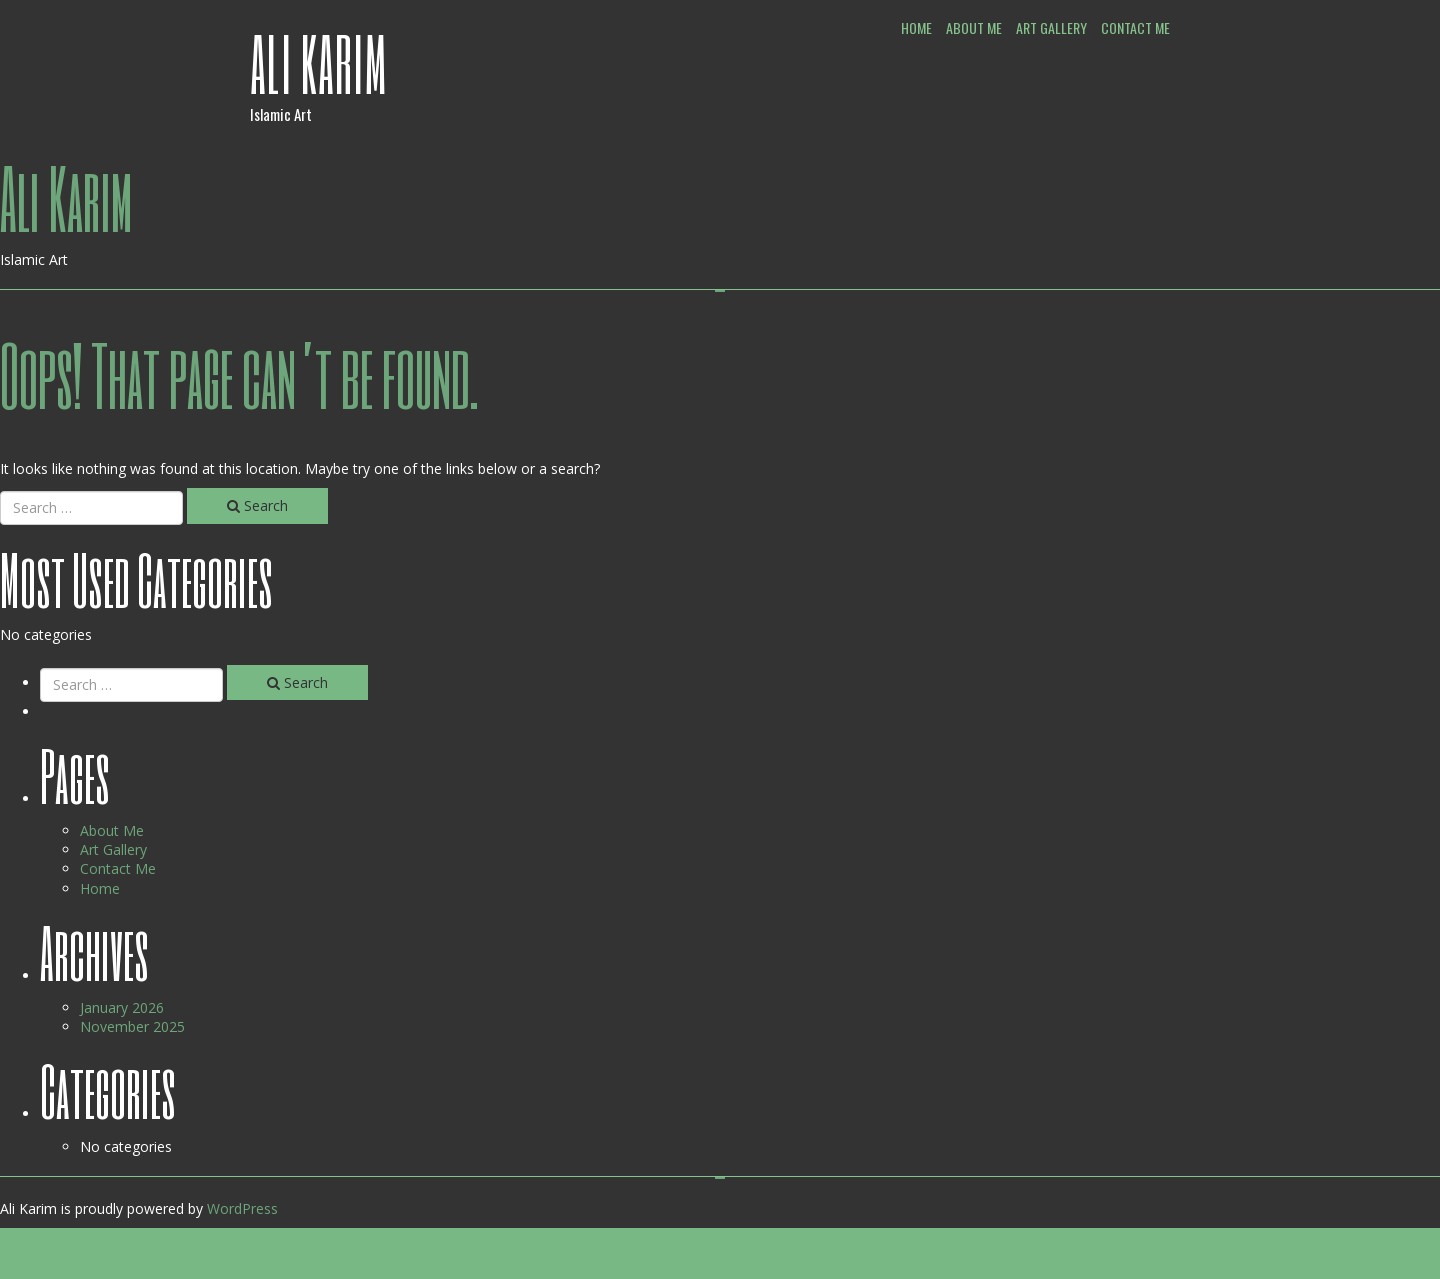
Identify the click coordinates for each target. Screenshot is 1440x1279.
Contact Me (1135, 27)
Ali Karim (319, 63)
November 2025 (132, 1026)
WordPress (242, 1208)
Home (916, 27)
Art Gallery (1051, 27)
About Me (974, 27)
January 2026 (122, 1007)
